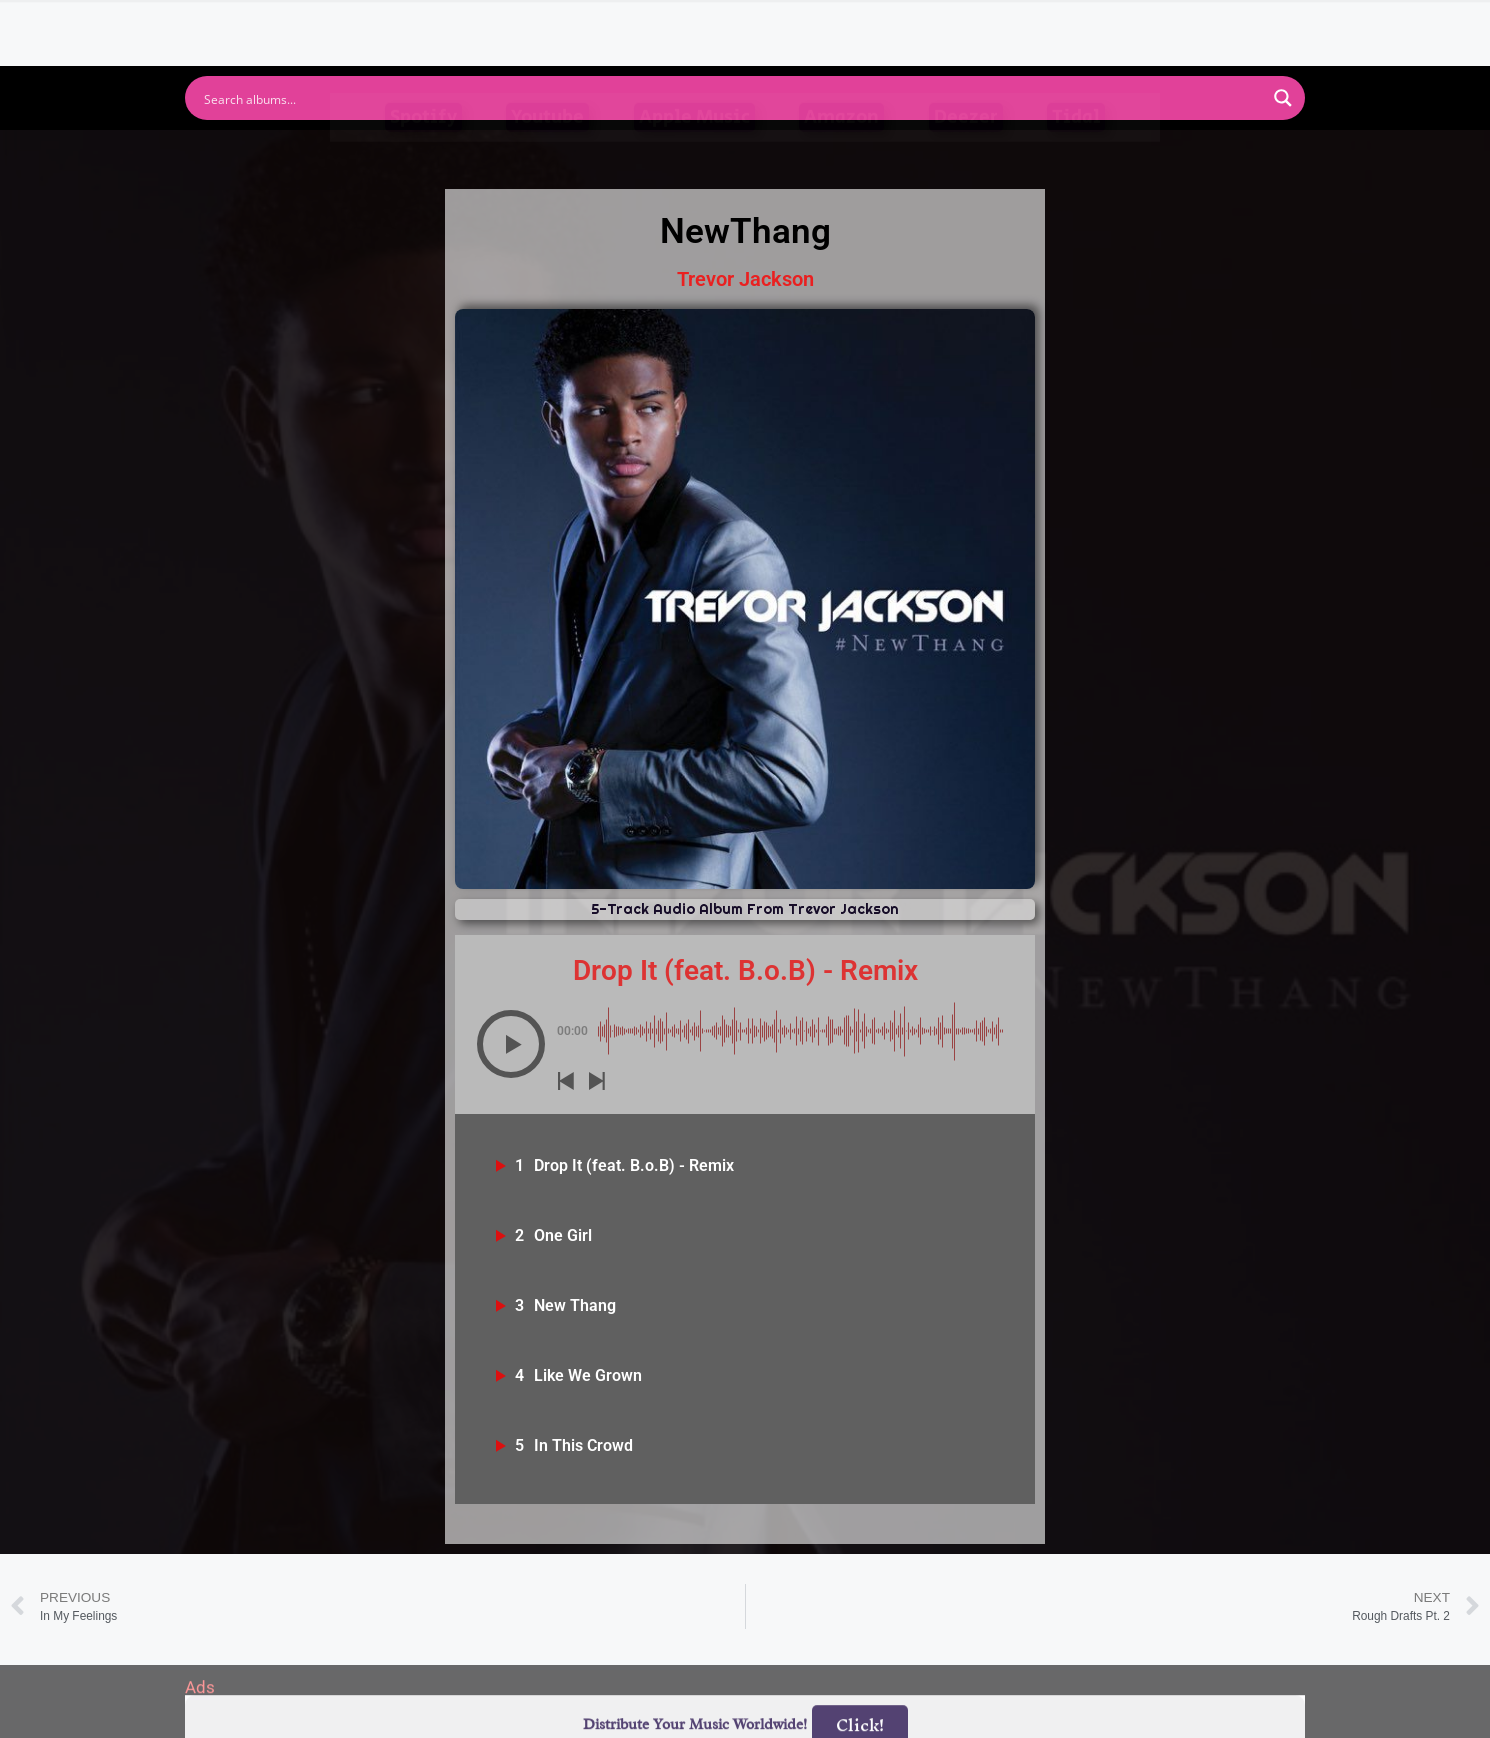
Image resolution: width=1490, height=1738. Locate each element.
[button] (511, 1044)
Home (477, 23)
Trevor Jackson (745, 279)
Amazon (841, 157)
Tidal (1076, 157)
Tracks (751, 23)
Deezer (966, 157)
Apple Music (694, 157)
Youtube (547, 157)
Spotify (423, 157)
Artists (564, 23)
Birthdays (990, 23)
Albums (657, 23)
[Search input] (732, 98)
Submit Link (860, 23)
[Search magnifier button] (1283, 98)
